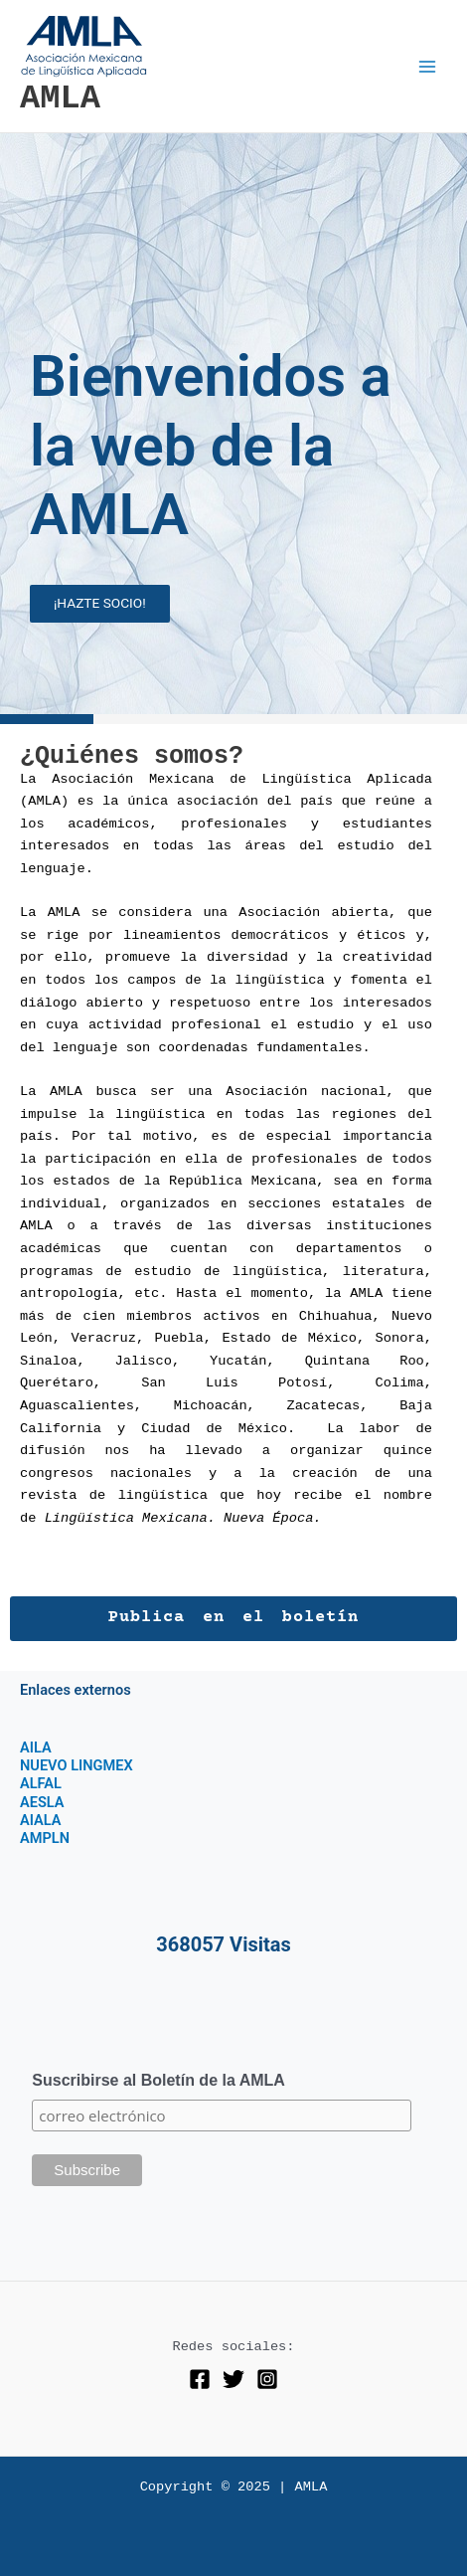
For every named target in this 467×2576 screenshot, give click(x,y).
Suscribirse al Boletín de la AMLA (158, 2080)
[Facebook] (200, 2379)
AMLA (60, 98)
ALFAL (41, 1783)
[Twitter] (233, 2379)
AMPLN (45, 1838)
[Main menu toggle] (427, 66)
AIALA (41, 1820)
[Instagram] (267, 2379)
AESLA (42, 1802)
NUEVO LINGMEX (76, 1765)
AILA (36, 1747)
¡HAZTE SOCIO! (100, 603)
